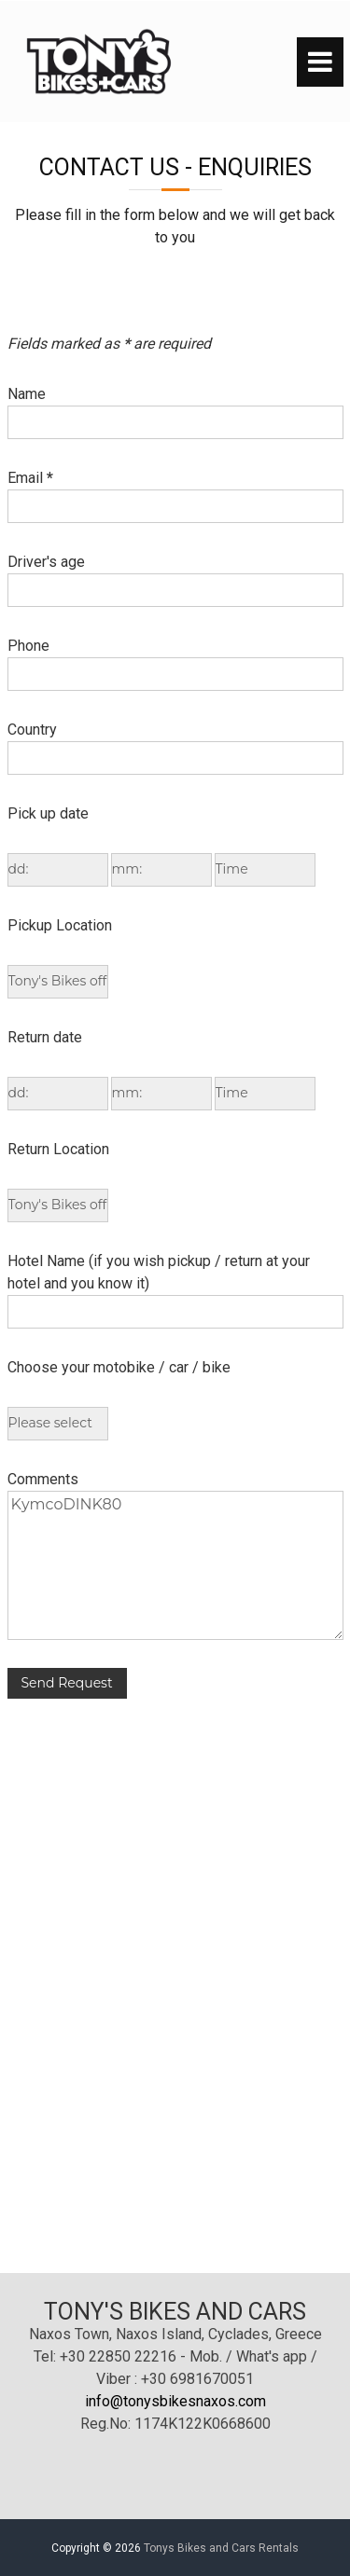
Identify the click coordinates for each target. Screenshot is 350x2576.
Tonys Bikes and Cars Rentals (221, 2548)
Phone (28, 645)
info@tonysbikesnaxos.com (175, 2401)
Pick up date (48, 813)
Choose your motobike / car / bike (119, 1367)
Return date (44, 1037)
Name (26, 394)
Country (32, 729)
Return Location (58, 1149)
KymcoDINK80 (175, 1565)
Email (30, 478)
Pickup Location (59, 925)
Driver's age (46, 562)
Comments (42, 1479)
